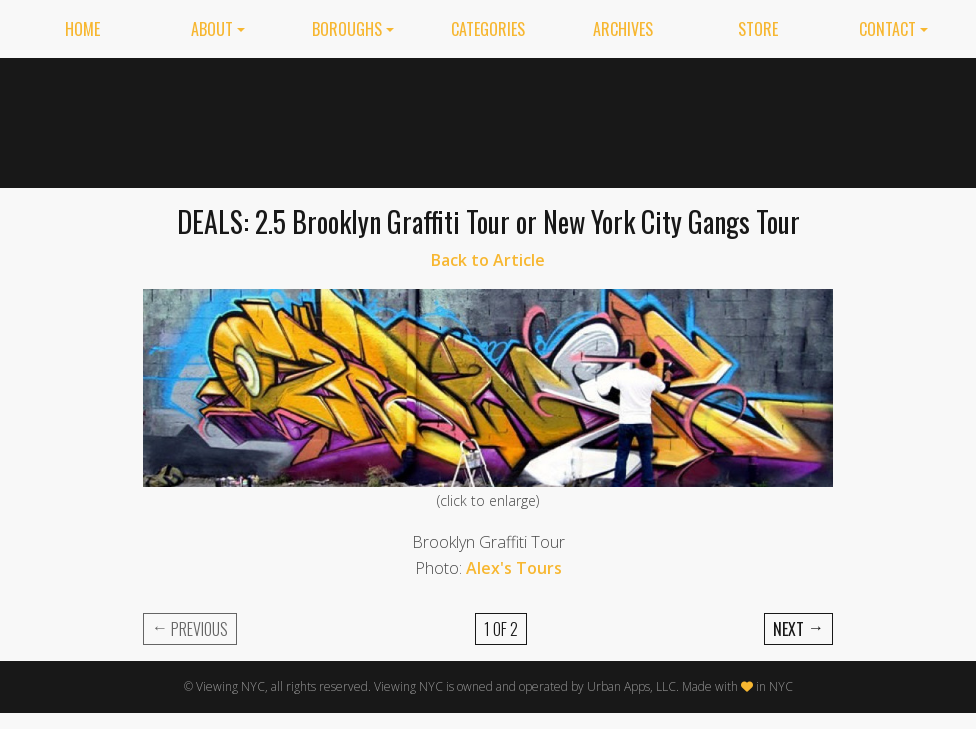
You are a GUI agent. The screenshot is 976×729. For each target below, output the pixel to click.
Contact (887, 29)
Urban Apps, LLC (631, 686)
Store (758, 29)
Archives (623, 29)
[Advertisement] (668, 119)
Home (82, 29)
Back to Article (488, 260)
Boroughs (347, 29)
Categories (488, 29)
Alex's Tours (514, 568)
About (212, 29)
